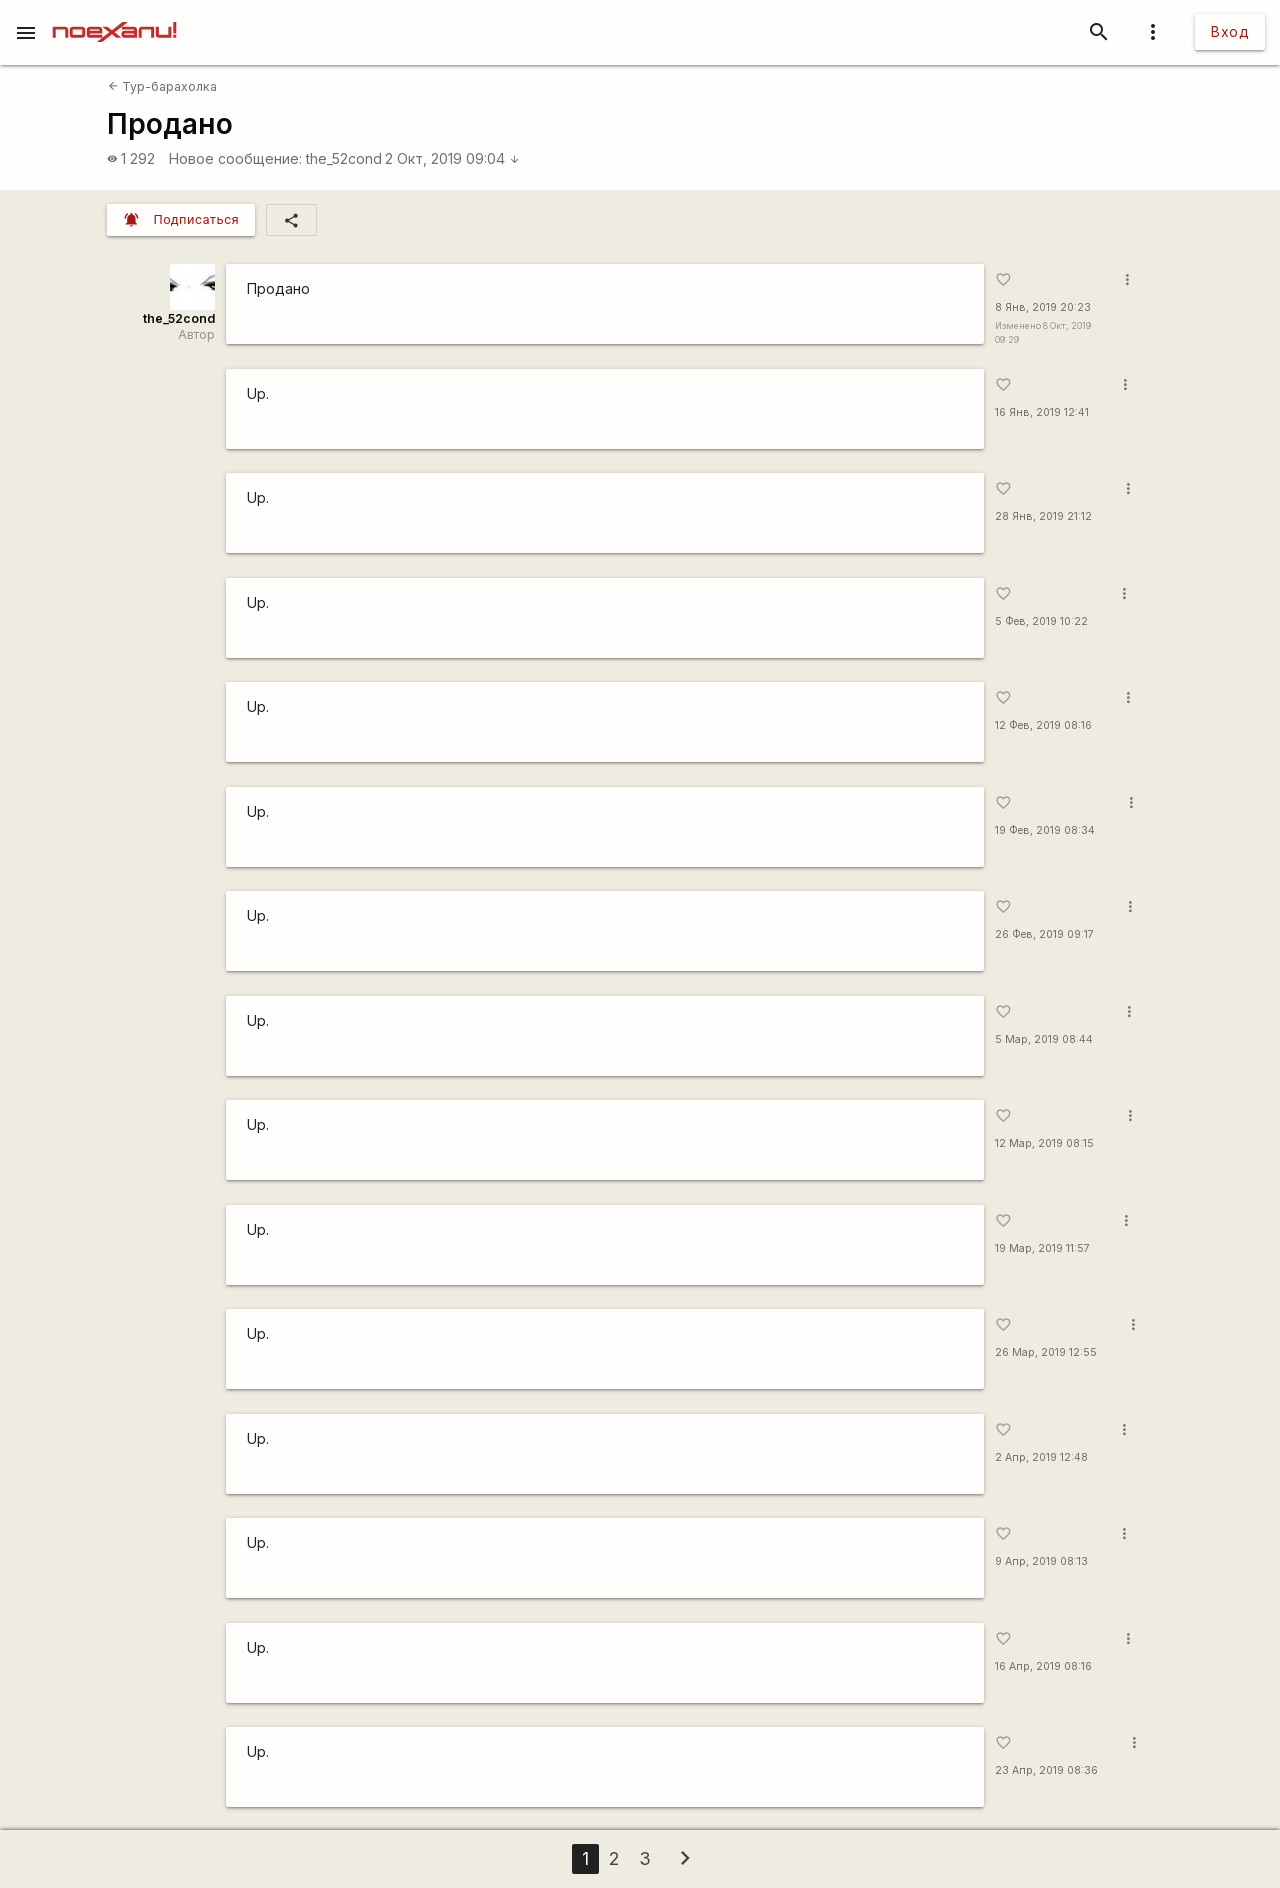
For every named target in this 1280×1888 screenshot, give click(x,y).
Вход (1230, 31)
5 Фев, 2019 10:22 (1041, 621)
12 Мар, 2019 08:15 (1044, 1143)
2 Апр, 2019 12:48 (1041, 1457)
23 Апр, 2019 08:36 (1046, 1770)
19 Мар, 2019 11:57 (1042, 1248)
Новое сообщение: (235, 158)
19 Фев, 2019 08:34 (1045, 830)
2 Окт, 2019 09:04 (452, 158)
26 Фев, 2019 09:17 (1044, 934)
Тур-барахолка (162, 86)
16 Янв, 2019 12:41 (1042, 412)
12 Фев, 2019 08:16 (1043, 725)
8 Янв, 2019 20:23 (1043, 307)
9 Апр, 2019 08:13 (1041, 1561)
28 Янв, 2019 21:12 (1043, 516)
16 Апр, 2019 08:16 (1043, 1666)
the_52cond (344, 158)
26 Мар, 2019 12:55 (1046, 1352)
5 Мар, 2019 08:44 (1044, 1039)
